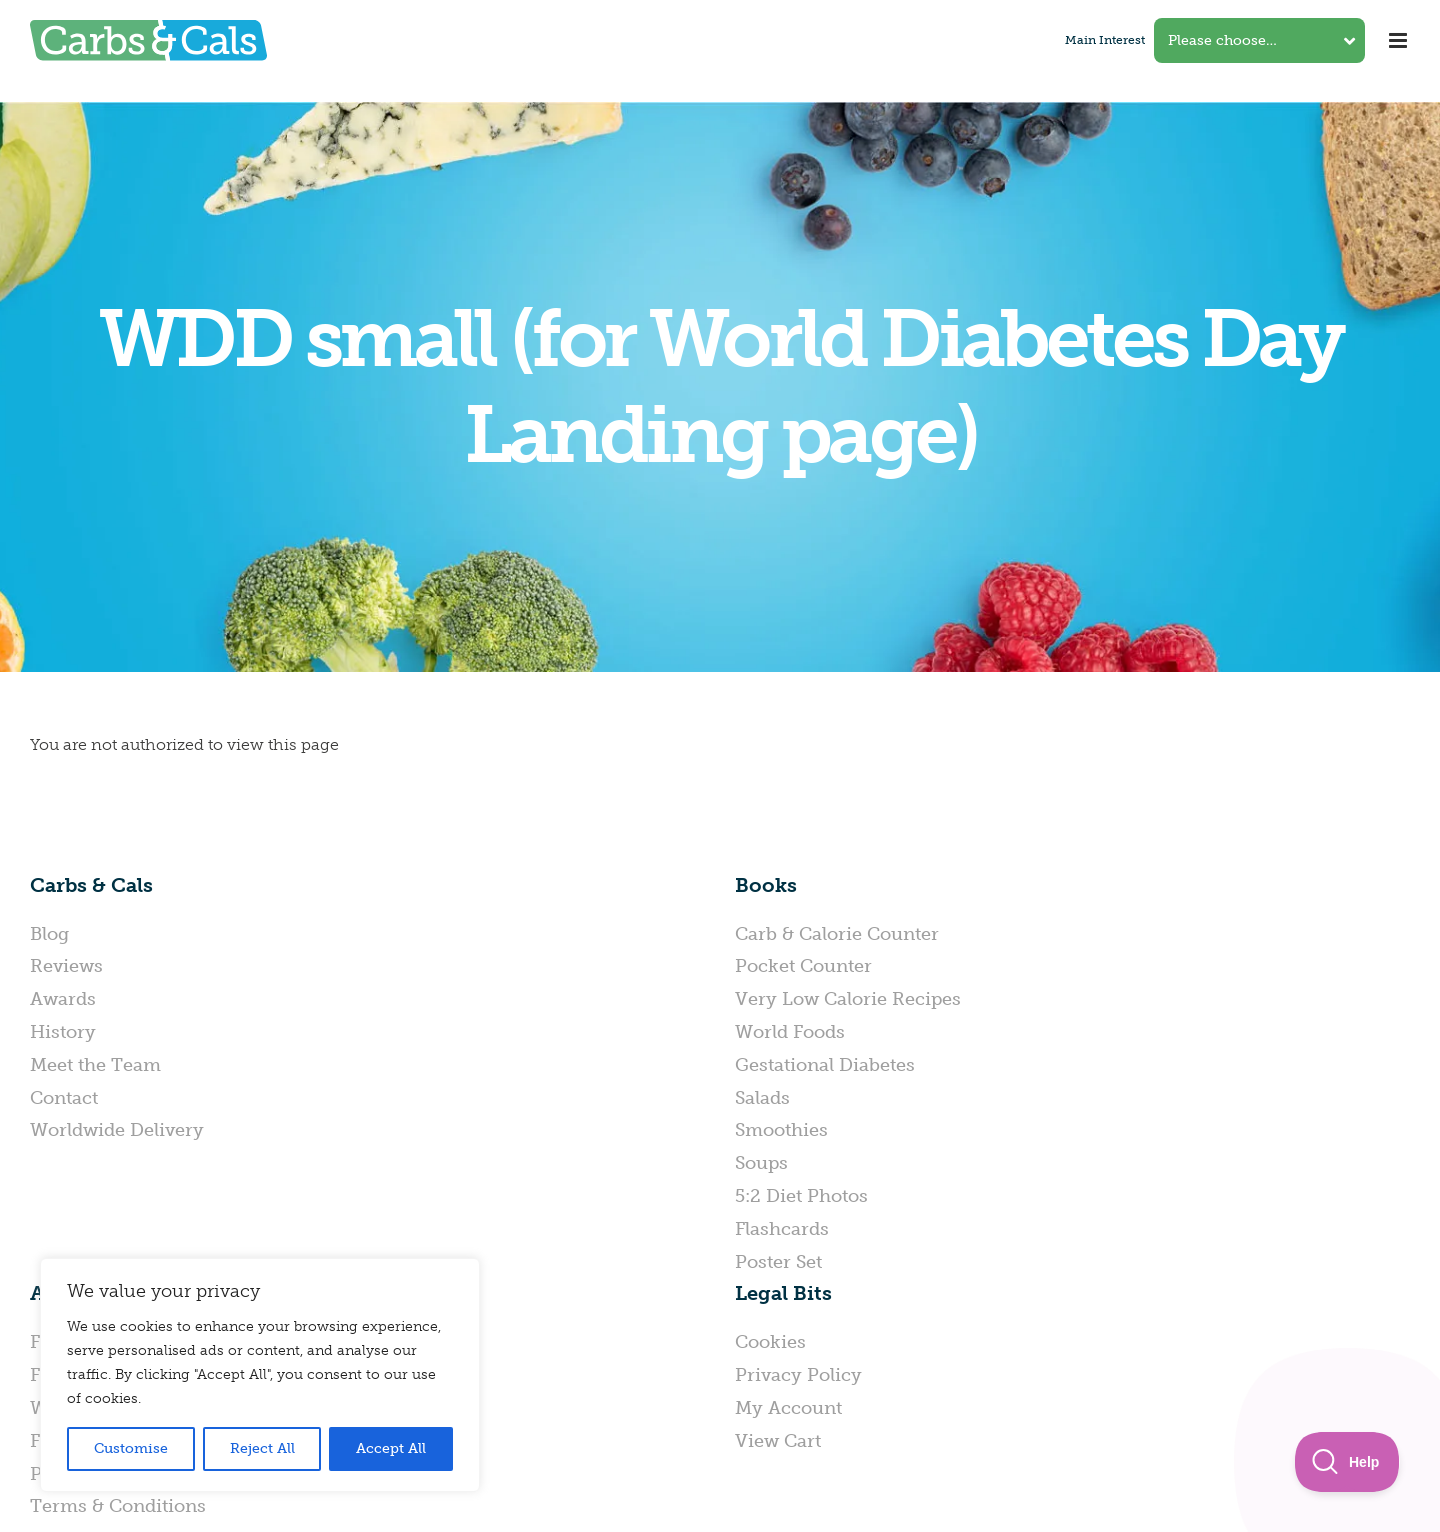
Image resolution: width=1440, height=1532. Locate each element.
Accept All (391, 1448)
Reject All (262, 1448)
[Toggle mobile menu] (1399, 40)
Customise (131, 1448)
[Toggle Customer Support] (1347, 1462)
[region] (260, 1375)
